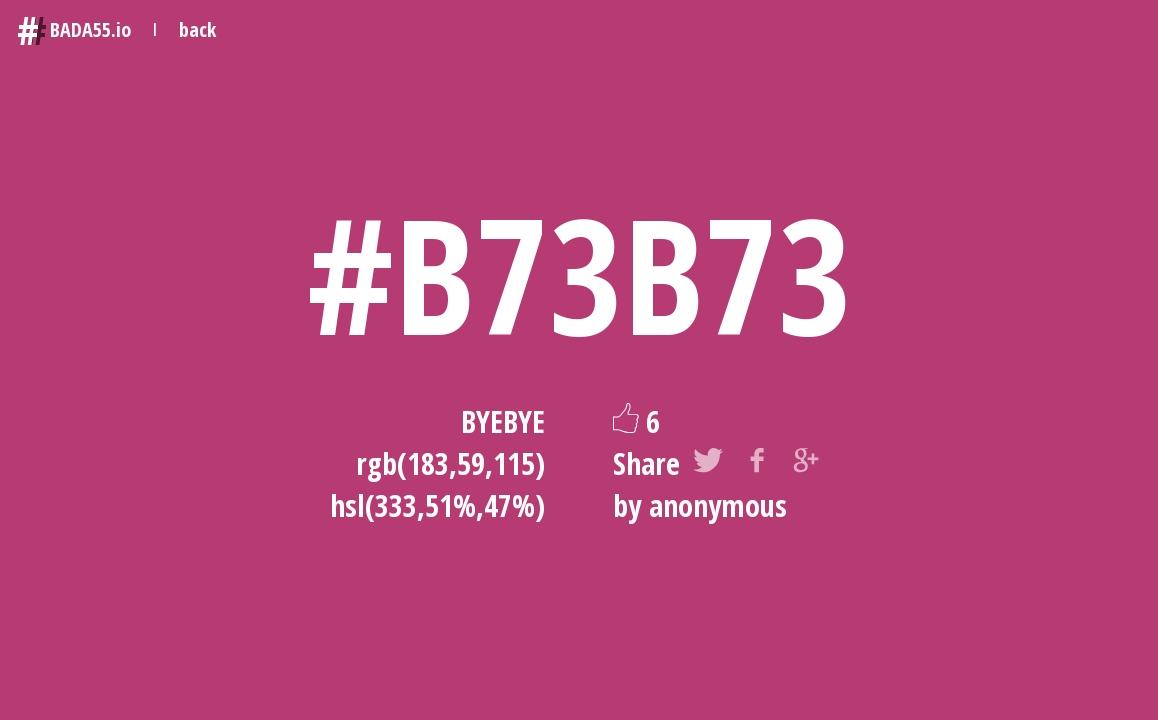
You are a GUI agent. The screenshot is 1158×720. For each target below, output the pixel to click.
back (197, 29)
